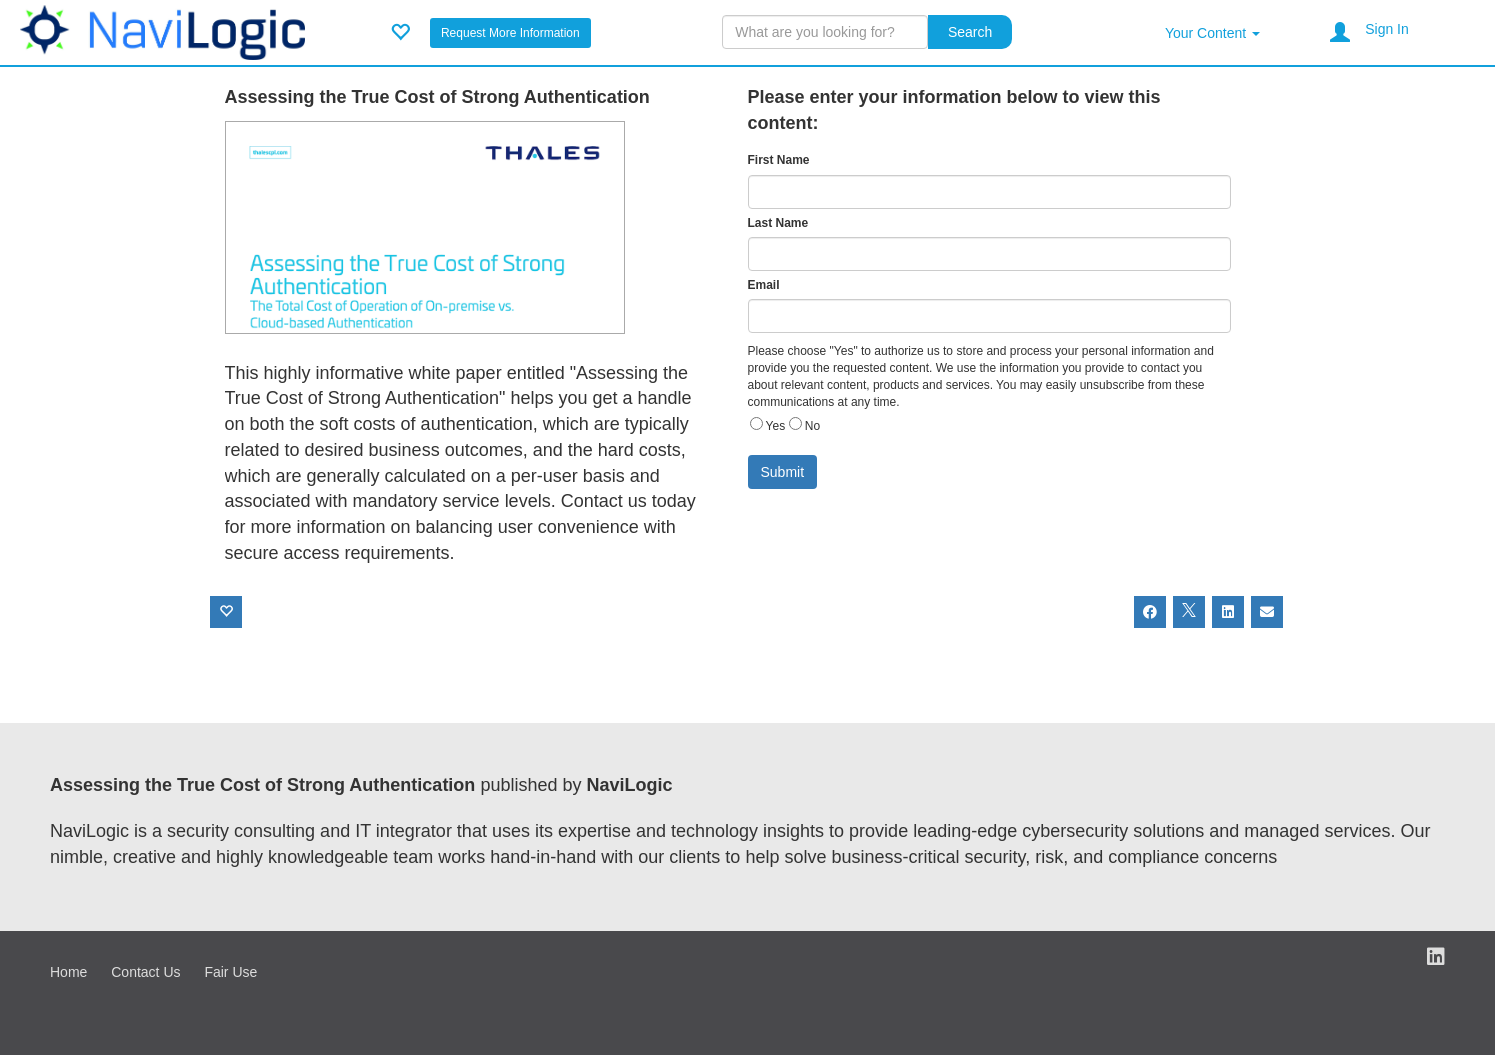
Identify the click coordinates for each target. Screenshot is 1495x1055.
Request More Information (510, 33)
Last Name (778, 223)
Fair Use (230, 972)
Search (970, 32)
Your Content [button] (1212, 33)
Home (68, 972)
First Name (779, 160)
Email (764, 285)
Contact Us (145, 972)
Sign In (1387, 29)
